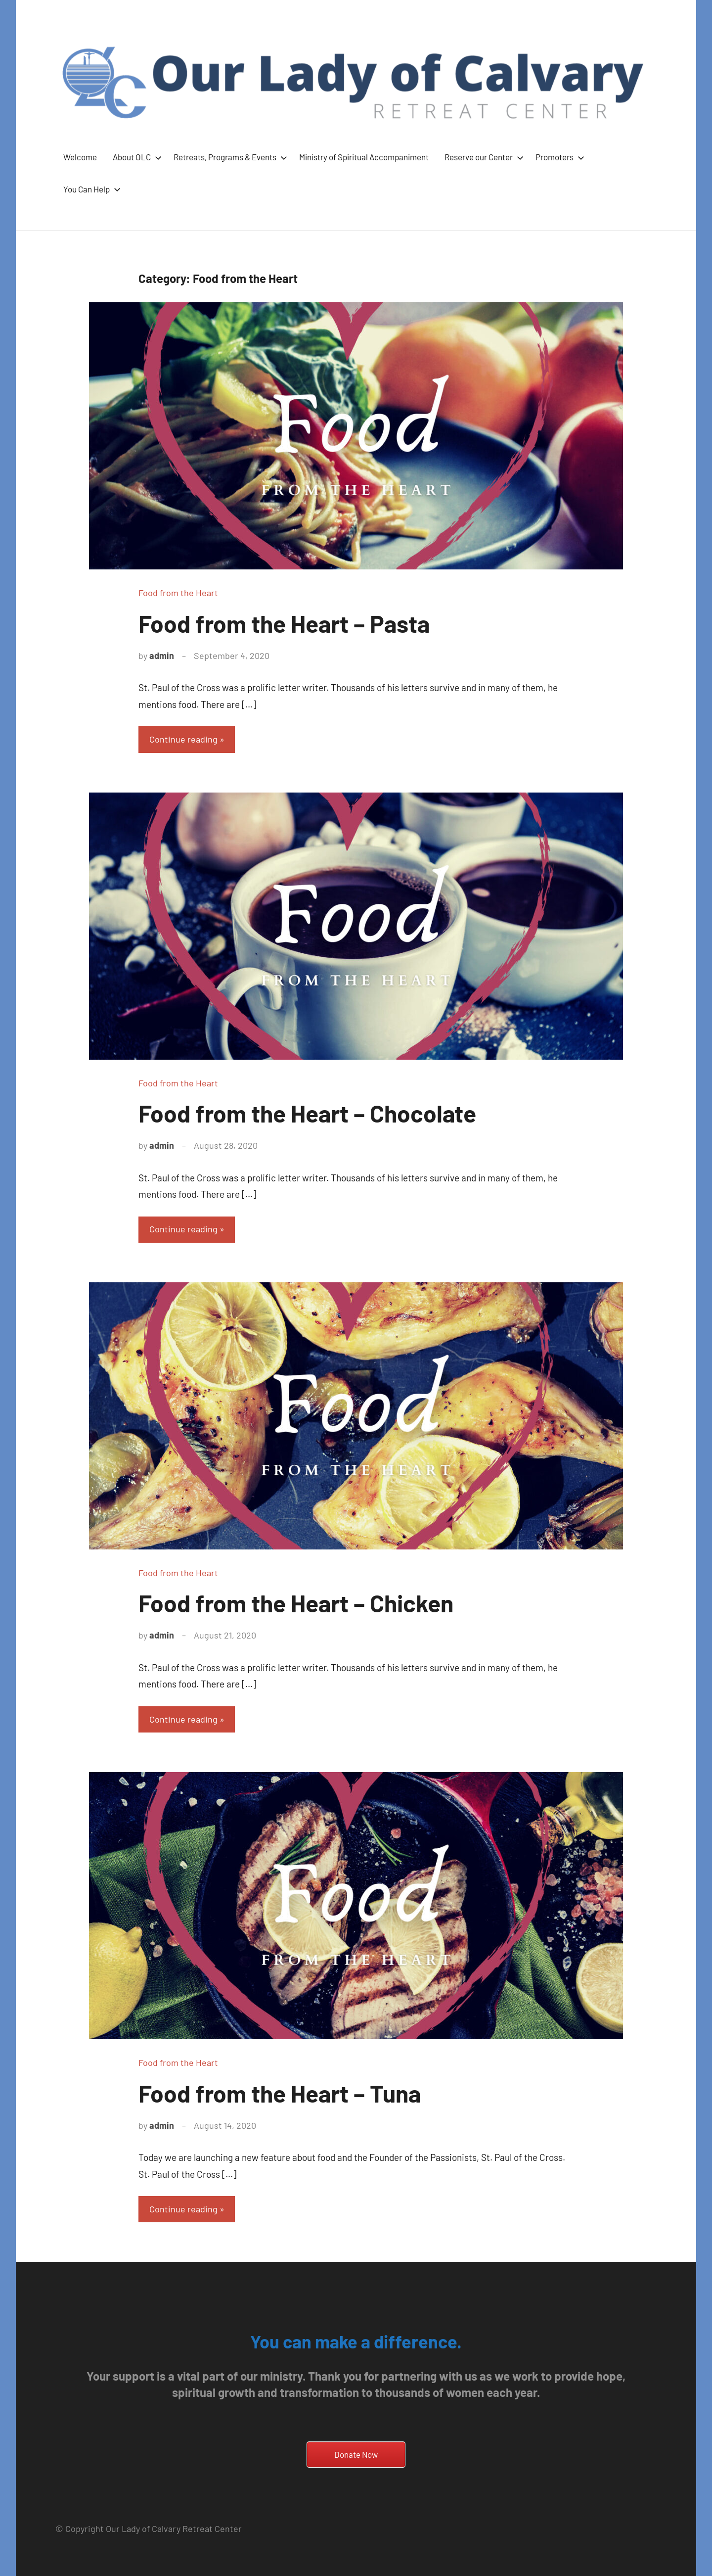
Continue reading (183, 739)
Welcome (80, 157)
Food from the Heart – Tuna (279, 2093)
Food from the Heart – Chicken (295, 1603)
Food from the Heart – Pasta (284, 623)
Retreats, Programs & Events (228, 157)
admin (161, 655)
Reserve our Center (482, 157)
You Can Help (90, 189)
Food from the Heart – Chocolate (307, 1113)
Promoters (557, 157)
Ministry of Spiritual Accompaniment (364, 157)
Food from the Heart (178, 592)
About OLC (135, 157)
